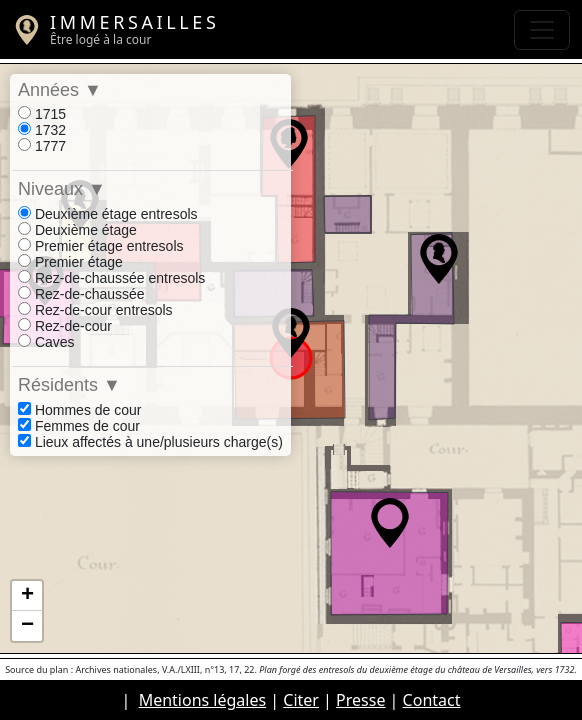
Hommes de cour (79, 410)
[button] (291, 333)
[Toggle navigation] (542, 30)
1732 (42, 130)
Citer (301, 700)
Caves (46, 342)
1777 (42, 146)
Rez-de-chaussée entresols (111, 278)
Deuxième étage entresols (108, 214)
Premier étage (70, 262)
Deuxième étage (77, 230)
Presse (360, 700)
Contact (432, 700)
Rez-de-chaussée (81, 294)
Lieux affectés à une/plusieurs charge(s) (150, 442)
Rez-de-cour (65, 326)
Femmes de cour (79, 426)
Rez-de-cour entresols (95, 310)
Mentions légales (203, 700)
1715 (42, 114)
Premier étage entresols (101, 246)
